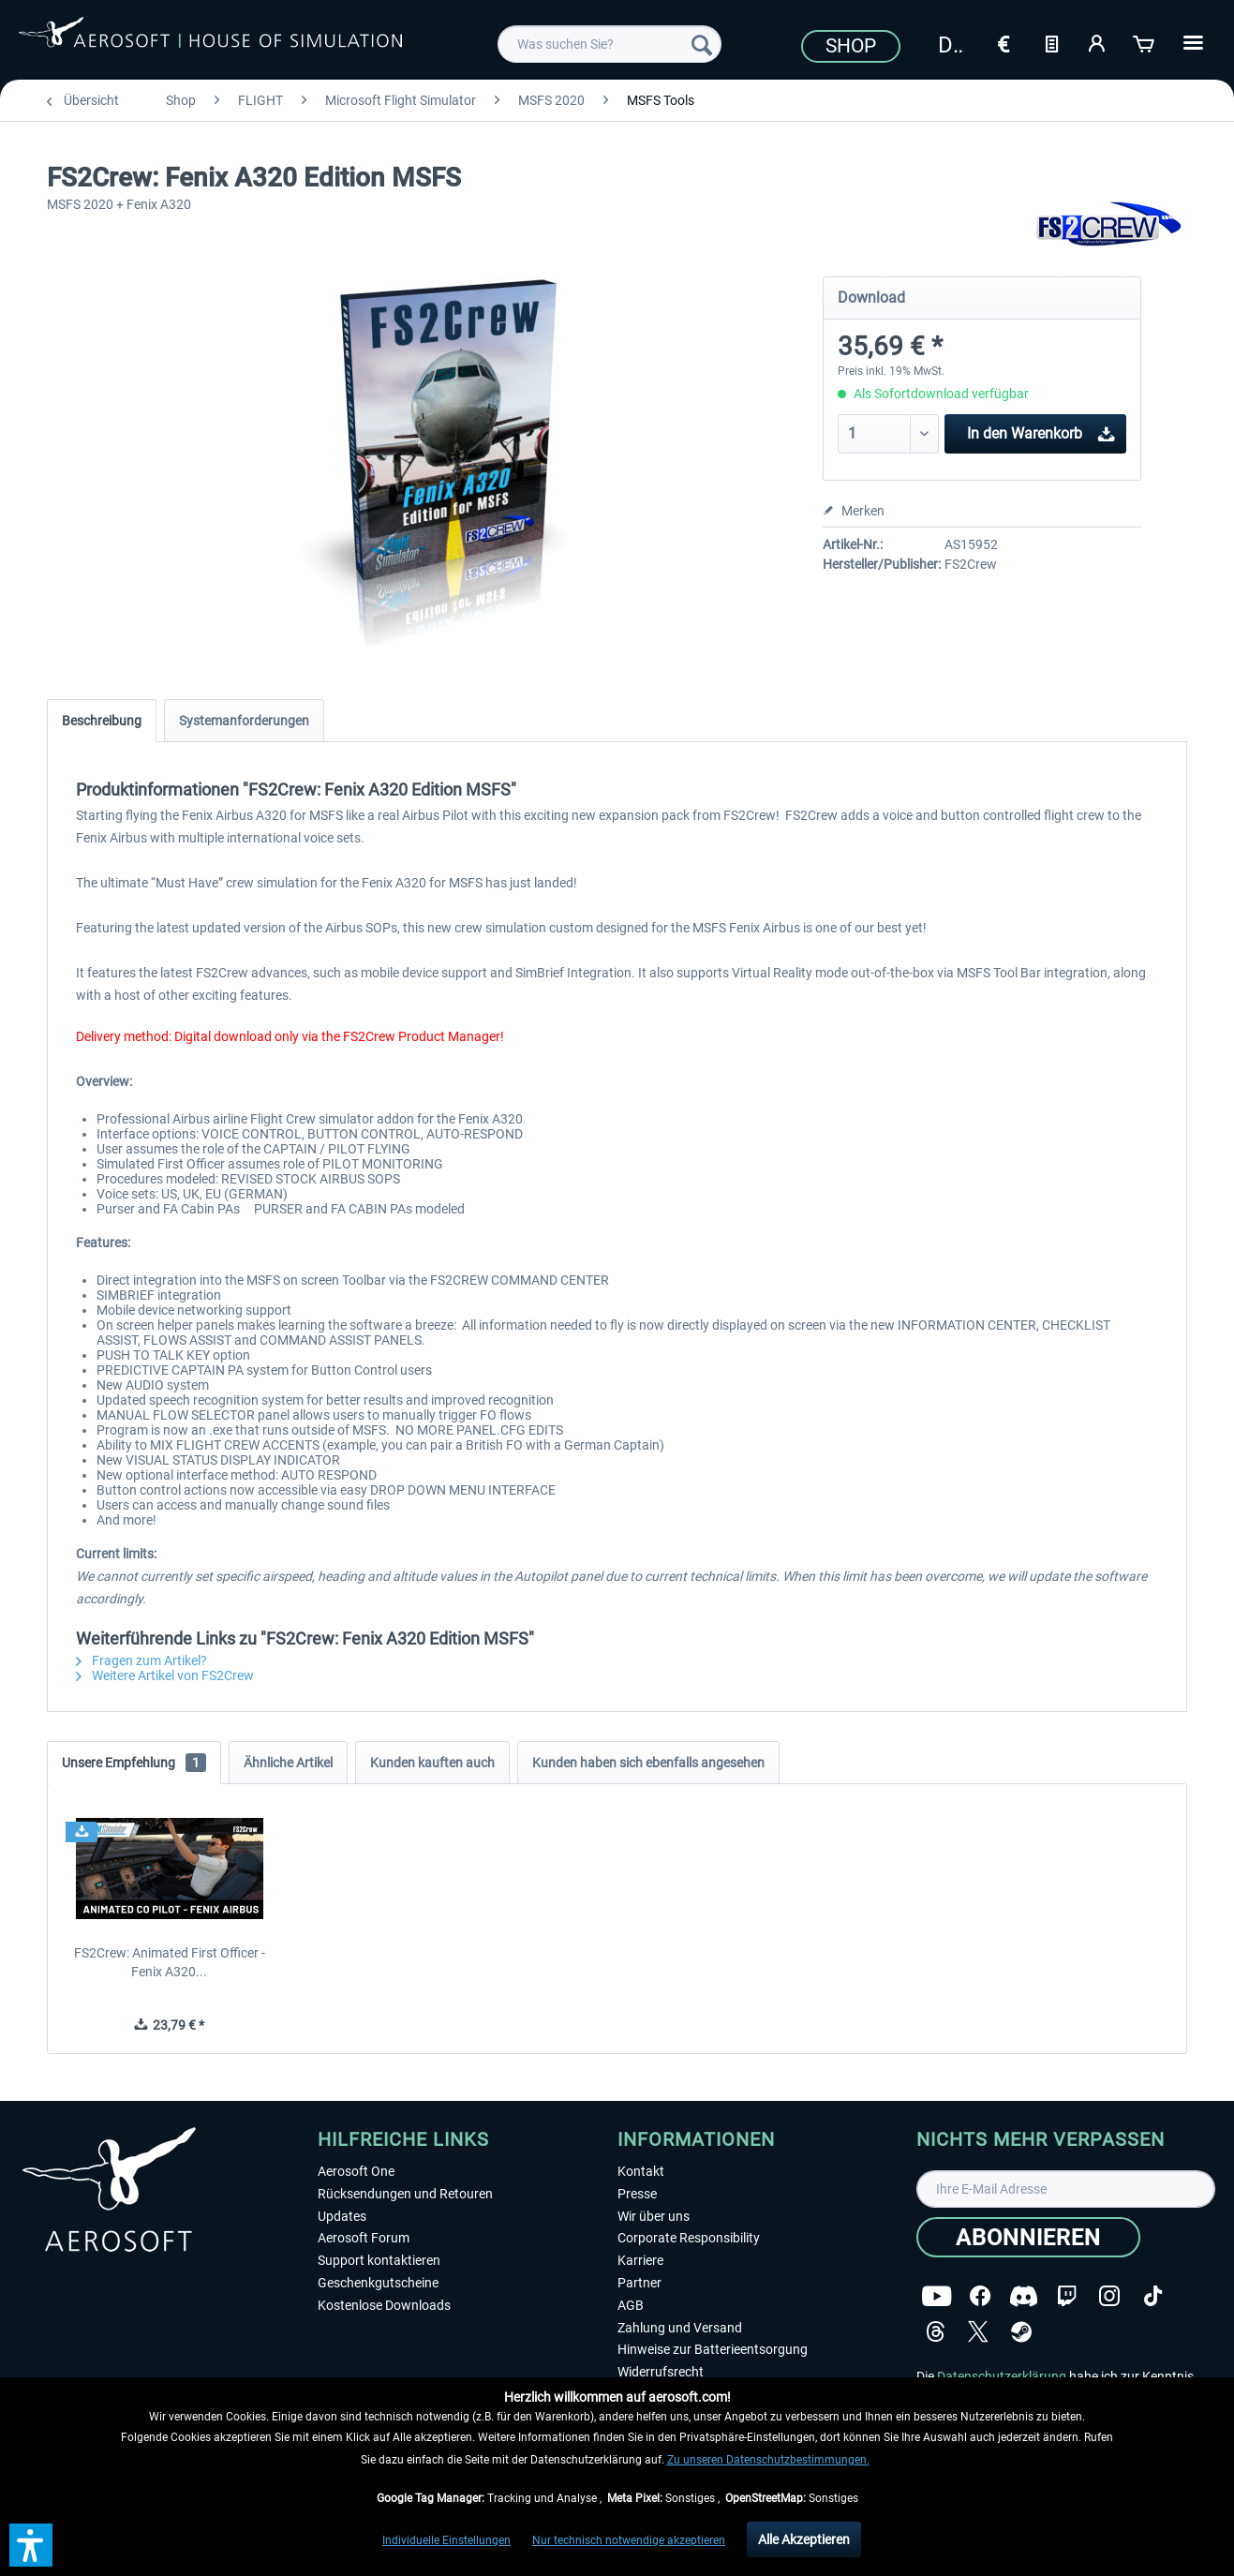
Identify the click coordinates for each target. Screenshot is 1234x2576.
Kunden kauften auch (432, 1762)
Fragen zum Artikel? (141, 1660)
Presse (637, 2193)
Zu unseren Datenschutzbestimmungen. (768, 2459)
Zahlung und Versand (679, 2327)
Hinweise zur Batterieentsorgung (712, 2349)
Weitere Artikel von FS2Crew (165, 1675)
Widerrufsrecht (660, 2371)
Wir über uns (653, 2216)
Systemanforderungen (244, 720)
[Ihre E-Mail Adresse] (1065, 2189)
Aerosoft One (356, 2171)
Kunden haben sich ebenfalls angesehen (648, 1762)
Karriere (640, 2260)
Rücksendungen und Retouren (405, 2193)
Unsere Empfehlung (134, 1762)
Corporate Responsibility (688, 2237)
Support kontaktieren (379, 2260)
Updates (342, 2216)
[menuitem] (609, 44)
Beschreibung (101, 720)
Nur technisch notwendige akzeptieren (628, 2540)
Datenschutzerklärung (1001, 2376)
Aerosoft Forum (363, 2237)
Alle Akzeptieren (804, 2539)
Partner (639, 2282)
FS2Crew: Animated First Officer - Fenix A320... (169, 1962)
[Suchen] (701, 44)
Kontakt (640, 2171)
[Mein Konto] (1098, 42)
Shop (850, 46)
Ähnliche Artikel (288, 1762)
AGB (630, 2305)
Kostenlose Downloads (384, 2305)
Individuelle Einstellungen (446, 2540)
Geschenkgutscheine (378, 2282)
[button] (30, 2545)
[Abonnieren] (1028, 2237)
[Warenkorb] (1145, 42)
